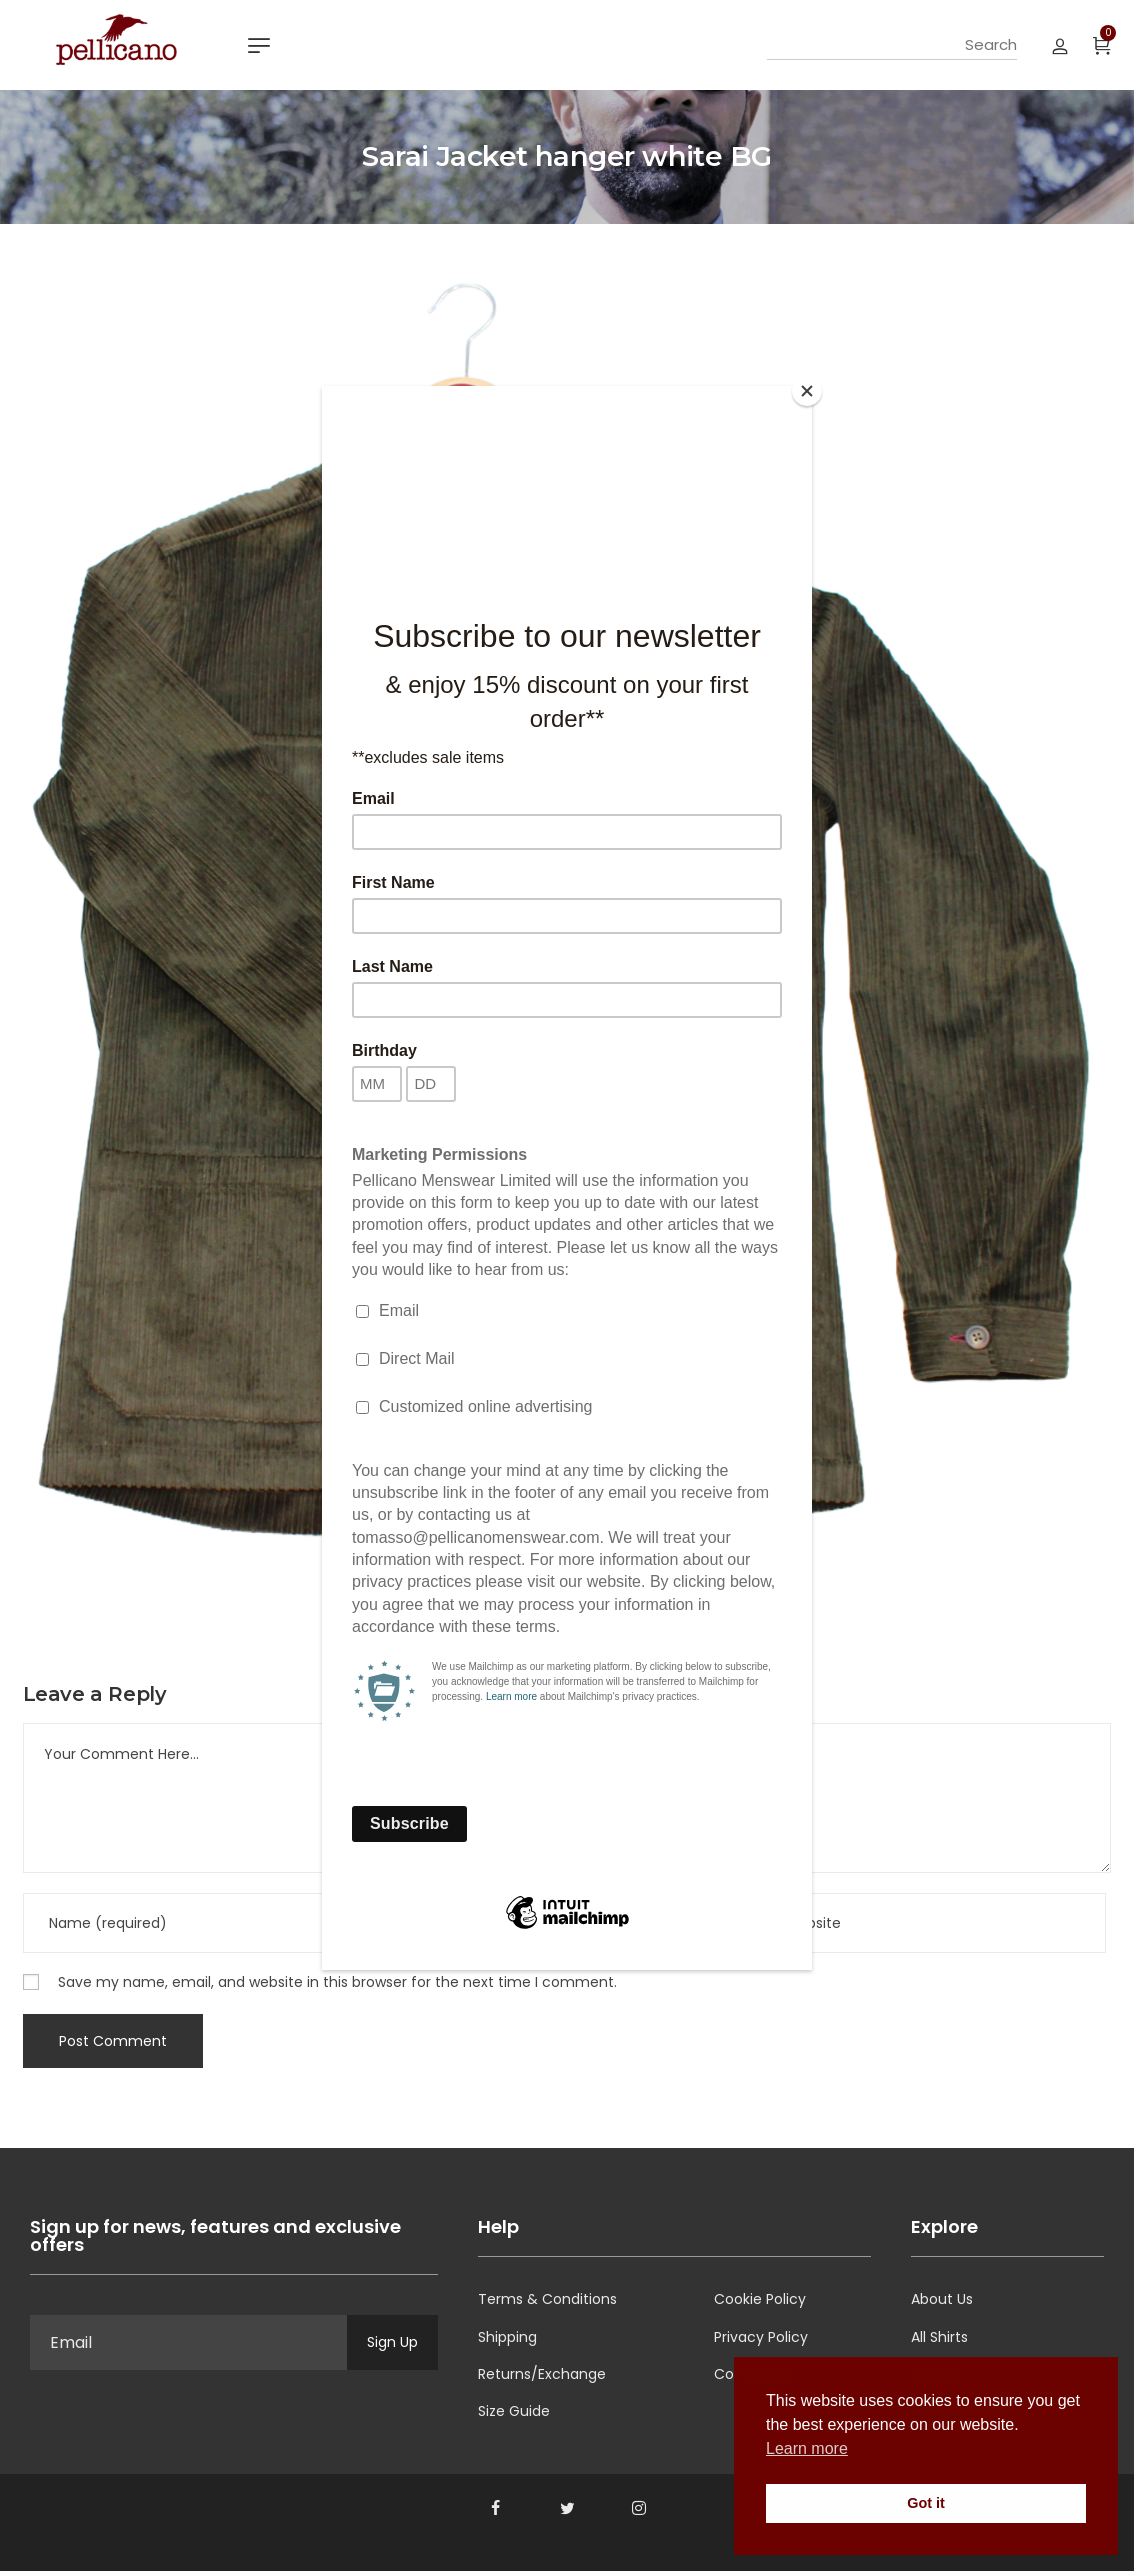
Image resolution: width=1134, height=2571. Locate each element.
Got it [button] (926, 2503)
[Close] (807, 391)
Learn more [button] (807, 2448)
